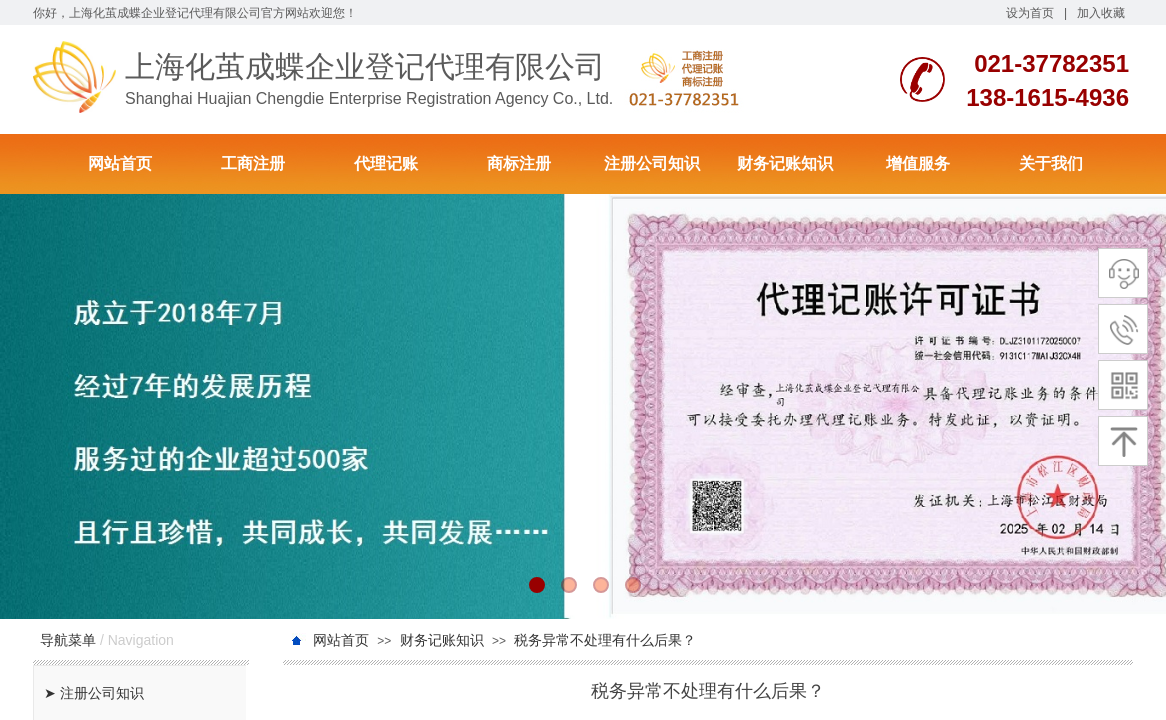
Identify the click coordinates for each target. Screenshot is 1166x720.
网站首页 (120, 163)
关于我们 (1051, 163)
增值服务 (918, 163)
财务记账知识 (785, 163)
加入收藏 (1101, 13)
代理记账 (386, 163)
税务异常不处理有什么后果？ (605, 640)
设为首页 (1030, 13)
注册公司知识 (652, 163)
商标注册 (519, 163)
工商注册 (253, 163)
